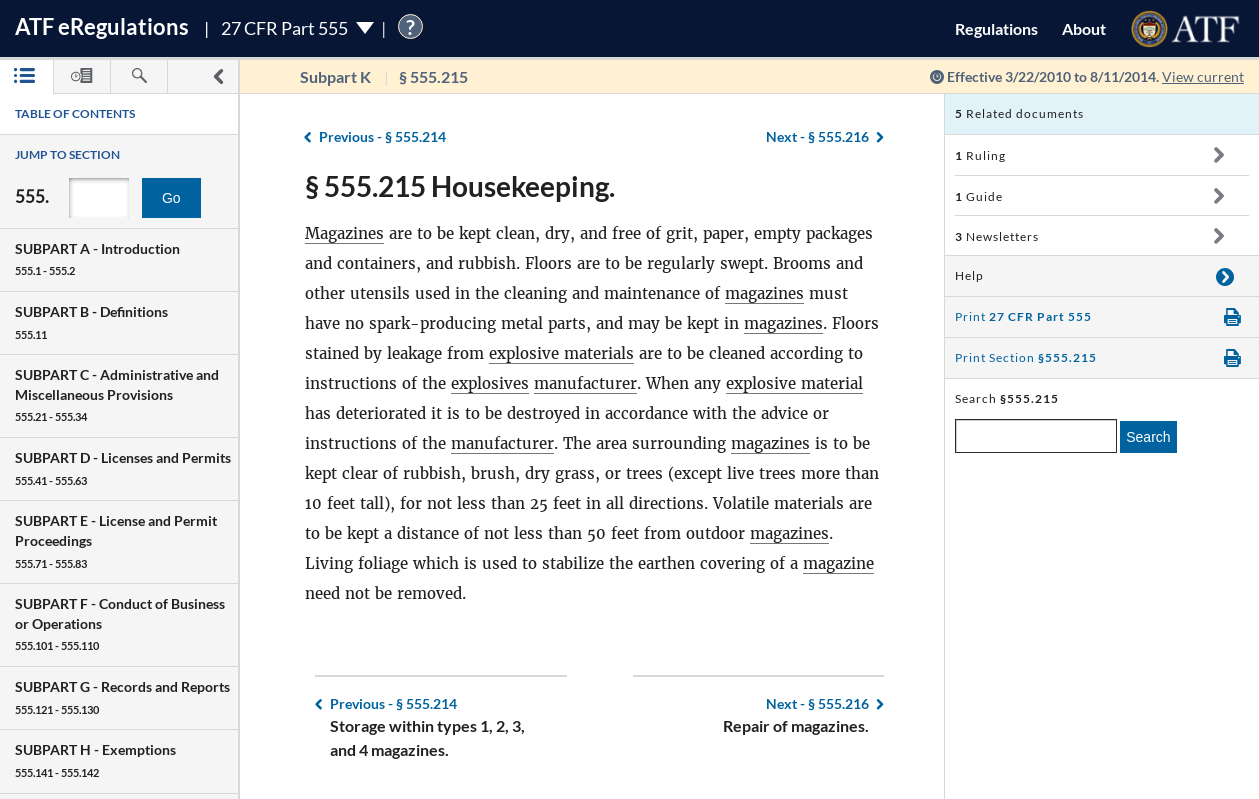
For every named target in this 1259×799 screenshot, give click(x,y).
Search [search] (1148, 437)
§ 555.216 (817, 136)
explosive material (794, 383)
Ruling (980, 155)
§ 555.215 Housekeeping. (460, 186)
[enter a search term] (1036, 436)
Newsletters (997, 236)
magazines (764, 293)
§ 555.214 (382, 136)
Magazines (344, 233)
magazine (838, 563)
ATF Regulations (102, 26)
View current (1203, 76)
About (1084, 28)
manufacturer (585, 383)
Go (171, 198)
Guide (979, 196)
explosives (490, 383)
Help (969, 275)
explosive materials (561, 353)
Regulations (996, 28)
